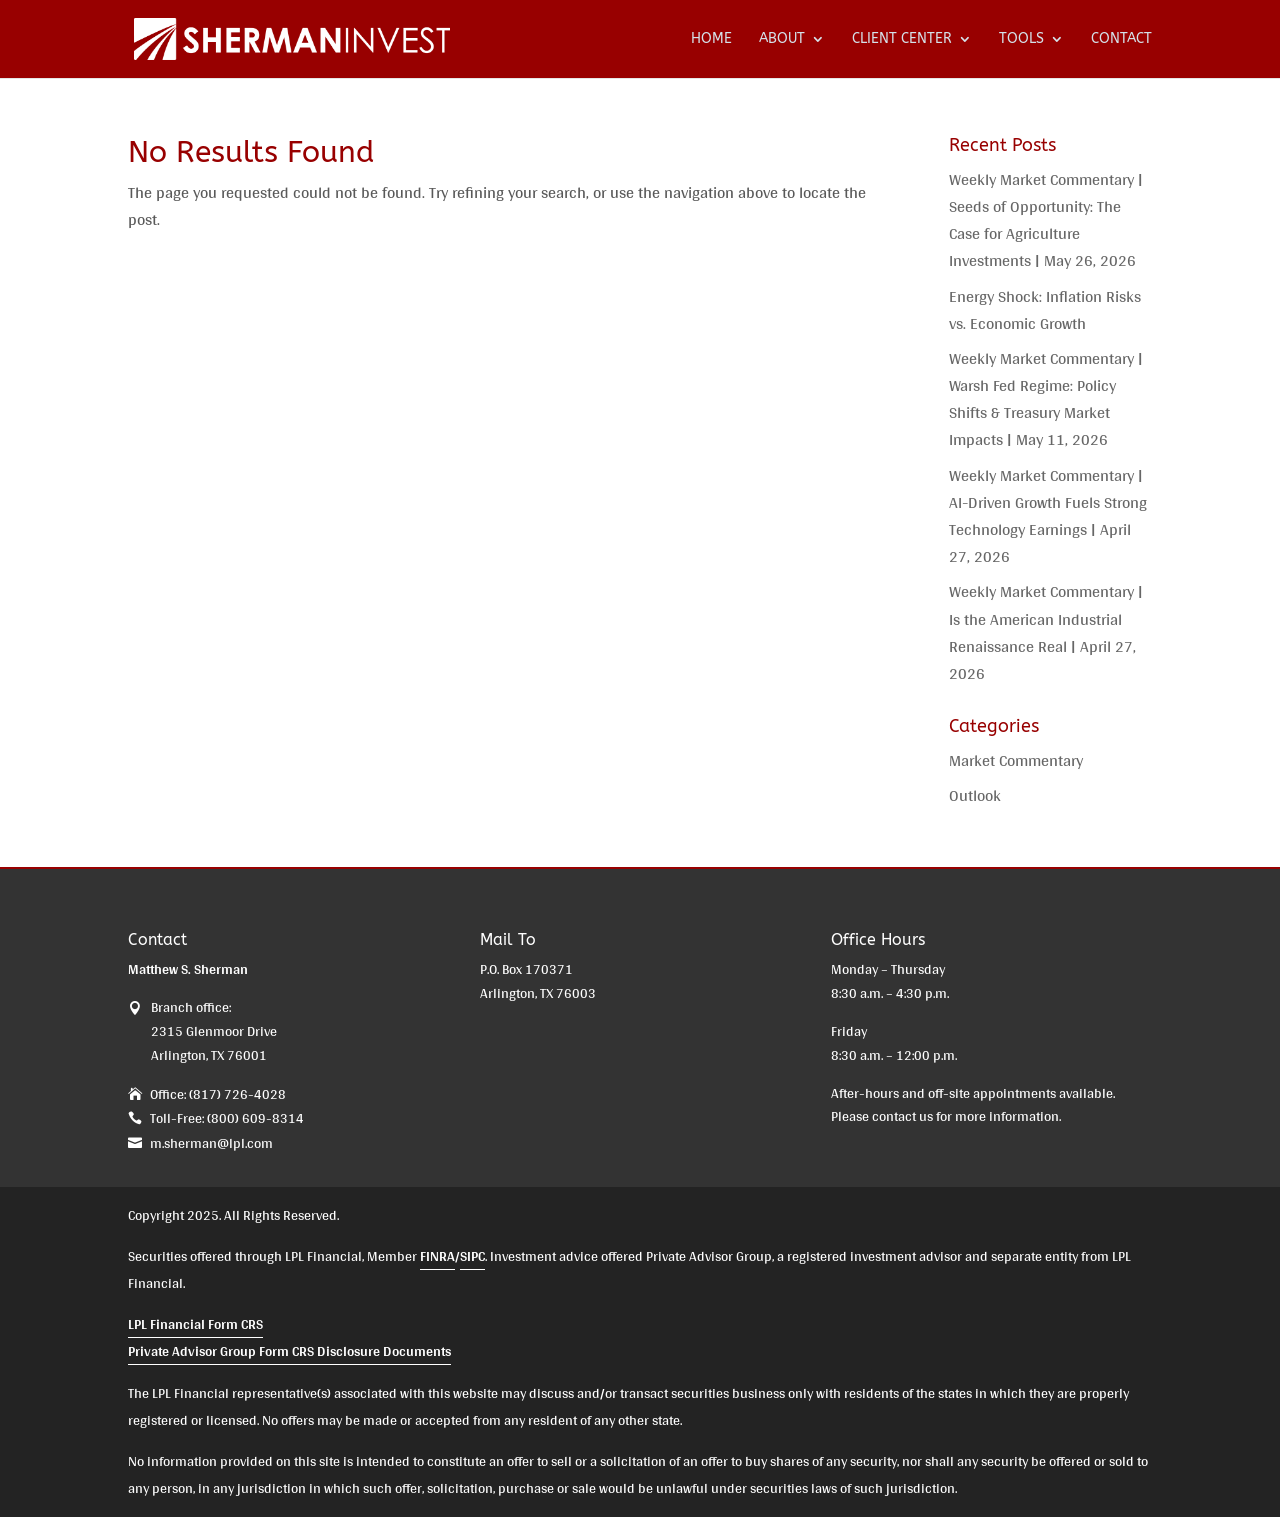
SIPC (472, 1256)
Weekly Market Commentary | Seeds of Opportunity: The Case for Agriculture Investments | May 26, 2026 (1046, 220)
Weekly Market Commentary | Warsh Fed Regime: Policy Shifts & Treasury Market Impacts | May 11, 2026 (1046, 399)
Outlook (975, 795)
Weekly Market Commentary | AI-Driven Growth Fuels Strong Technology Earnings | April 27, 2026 (1048, 516)
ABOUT (782, 39)
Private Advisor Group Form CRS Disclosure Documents (289, 1351)
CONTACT (1121, 39)
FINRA (437, 1256)
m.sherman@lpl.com (211, 1143)
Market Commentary (1016, 760)
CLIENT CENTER (902, 39)
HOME (711, 39)
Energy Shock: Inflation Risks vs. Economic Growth (1045, 310)
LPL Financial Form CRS (195, 1324)
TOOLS (1021, 39)
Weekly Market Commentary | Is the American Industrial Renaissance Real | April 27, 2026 (1046, 632)
